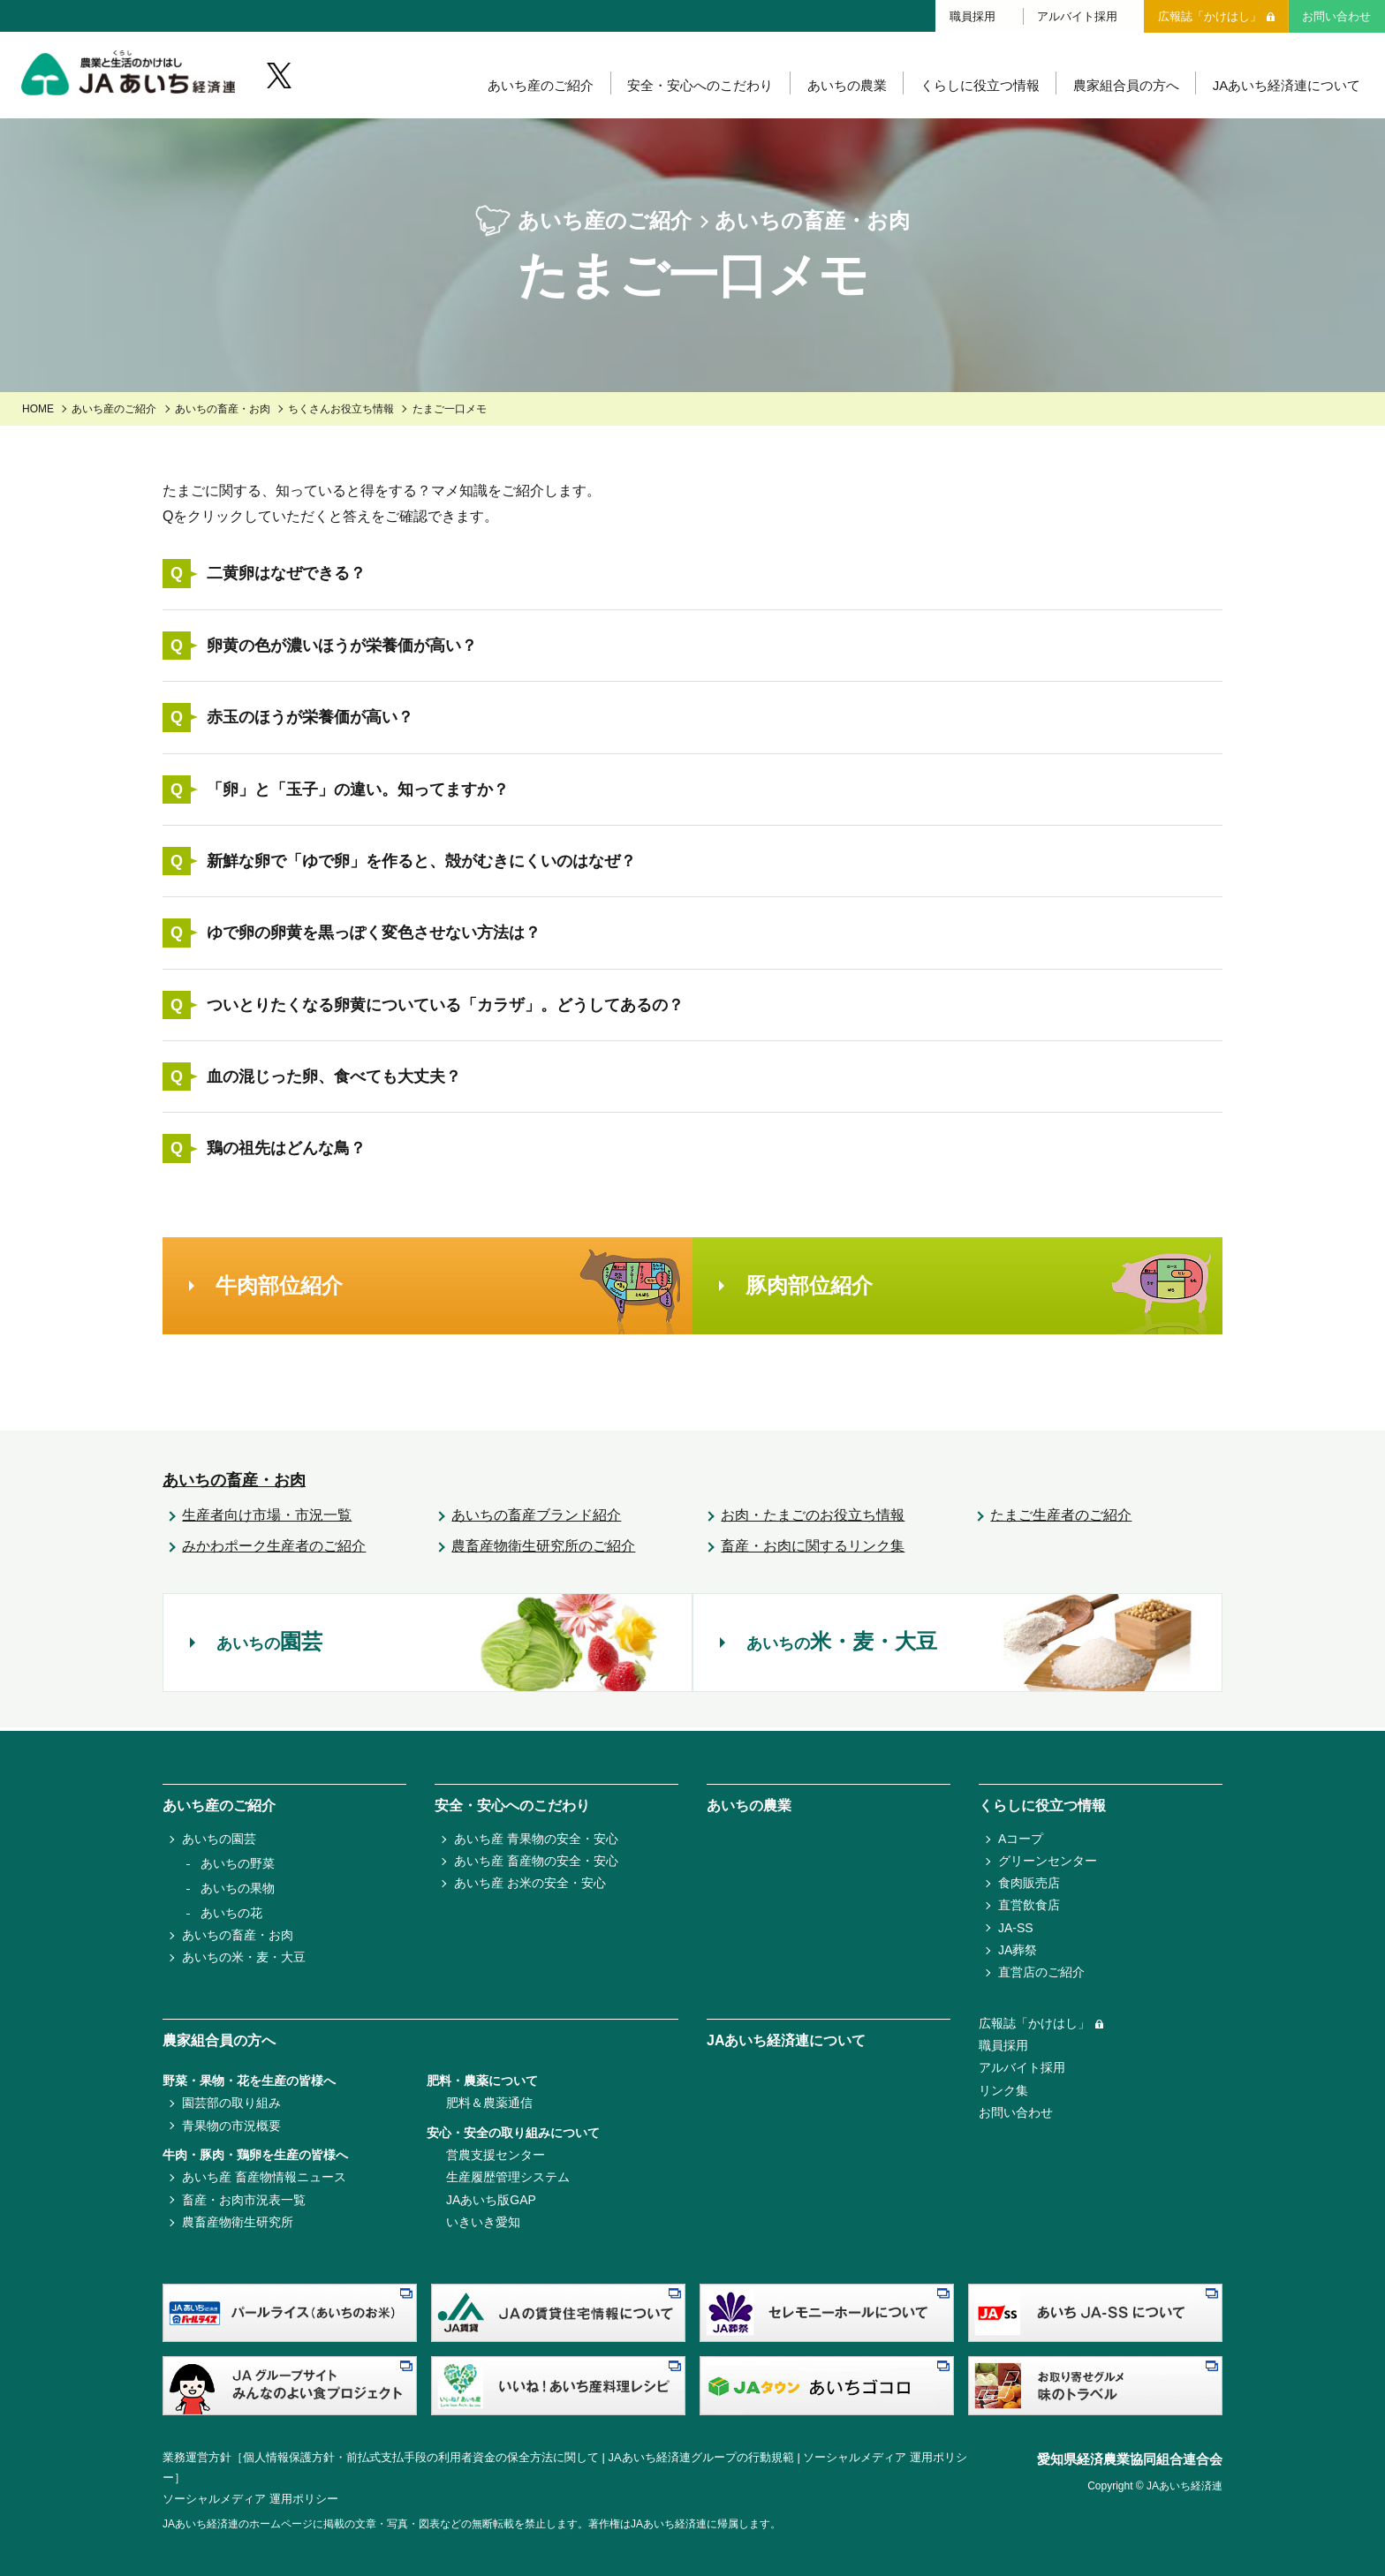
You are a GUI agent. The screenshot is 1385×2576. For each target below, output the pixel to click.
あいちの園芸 (219, 1839)
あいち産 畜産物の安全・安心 (536, 1861)
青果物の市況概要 (231, 2126)
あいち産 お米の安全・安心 (530, 1883)
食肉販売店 (1029, 1883)
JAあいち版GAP (491, 2200)
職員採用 (972, 15)
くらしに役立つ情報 (978, 87)
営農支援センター (495, 2155)
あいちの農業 (844, 87)
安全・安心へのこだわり (698, 87)
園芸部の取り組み (231, 2103)
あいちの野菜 (238, 1863)
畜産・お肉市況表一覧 (244, 2200)
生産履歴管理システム (508, 2177)
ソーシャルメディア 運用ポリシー (250, 2498)
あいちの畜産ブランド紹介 (536, 1518)
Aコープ (1020, 1839)
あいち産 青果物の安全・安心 (536, 1839)
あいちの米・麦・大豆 (244, 1957)
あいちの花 (231, 1913)
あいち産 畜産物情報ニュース (264, 2177)
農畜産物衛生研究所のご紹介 (543, 1549)
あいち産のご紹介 (538, 87)
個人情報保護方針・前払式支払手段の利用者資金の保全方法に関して (421, 2457)
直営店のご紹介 (1041, 1972)
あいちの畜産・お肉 (222, 412)
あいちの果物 (238, 1888)
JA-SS (1015, 1928)
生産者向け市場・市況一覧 (267, 1518)
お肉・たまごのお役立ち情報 (812, 1518)
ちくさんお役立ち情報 (341, 412)
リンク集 (1003, 2090)
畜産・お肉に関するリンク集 (812, 1549)
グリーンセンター (1047, 1861)
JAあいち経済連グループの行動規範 (701, 2457)
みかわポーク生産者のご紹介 (274, 1549)
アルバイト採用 (1077, 15)
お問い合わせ (1336, 15)
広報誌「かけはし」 (1209, 15)
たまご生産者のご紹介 (1060, 1518)
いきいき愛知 (483, 2222)
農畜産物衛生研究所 (237, 2222)
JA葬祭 (1017, 1950)
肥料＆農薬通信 (489, 2103)
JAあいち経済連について (1286, 87)
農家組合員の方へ (1124, 87)
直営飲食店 (1029, 1905)
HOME (38, 412)
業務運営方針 (197, 2457)
